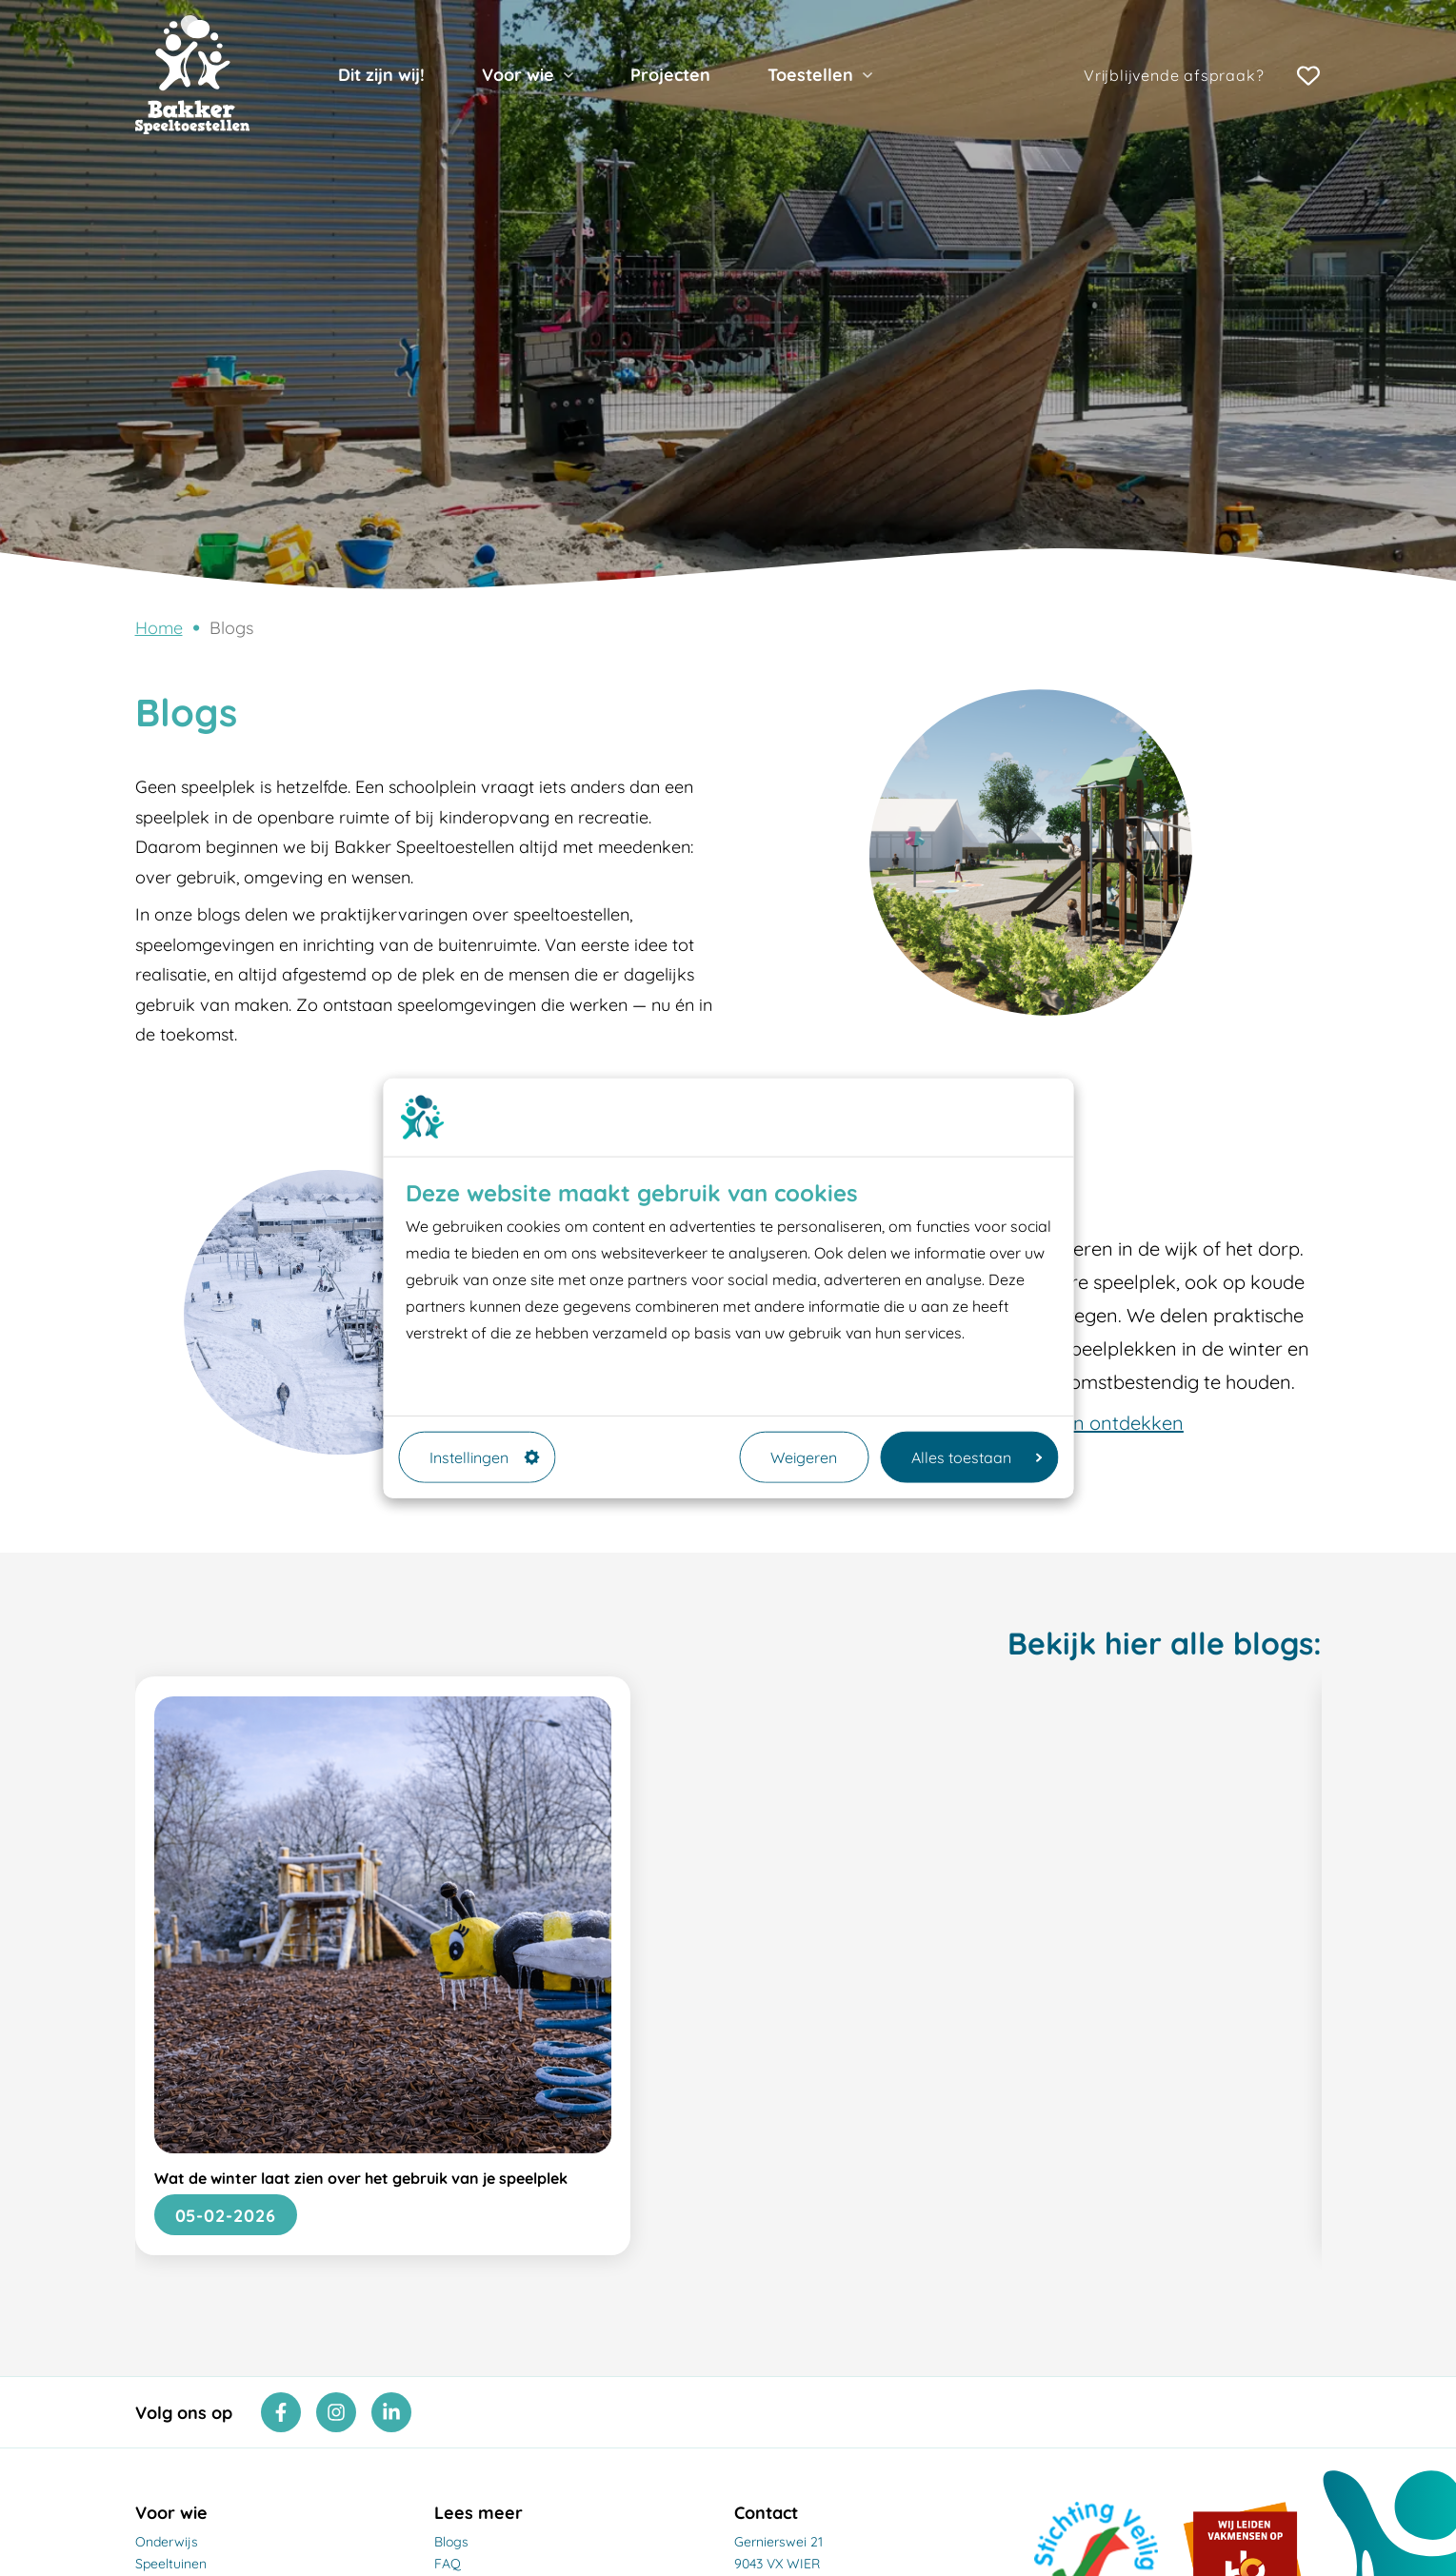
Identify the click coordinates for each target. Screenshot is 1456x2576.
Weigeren (803, 1456)
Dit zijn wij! (381, 75)
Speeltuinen (171, 2563)
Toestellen (810, 75)
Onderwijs (166, 2541)
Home (159, 628)
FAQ (447, 2563)
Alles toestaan (976, 1456)
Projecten (670, 75)
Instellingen (484, 1456)
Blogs (231, 628)
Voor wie (518, 75)
